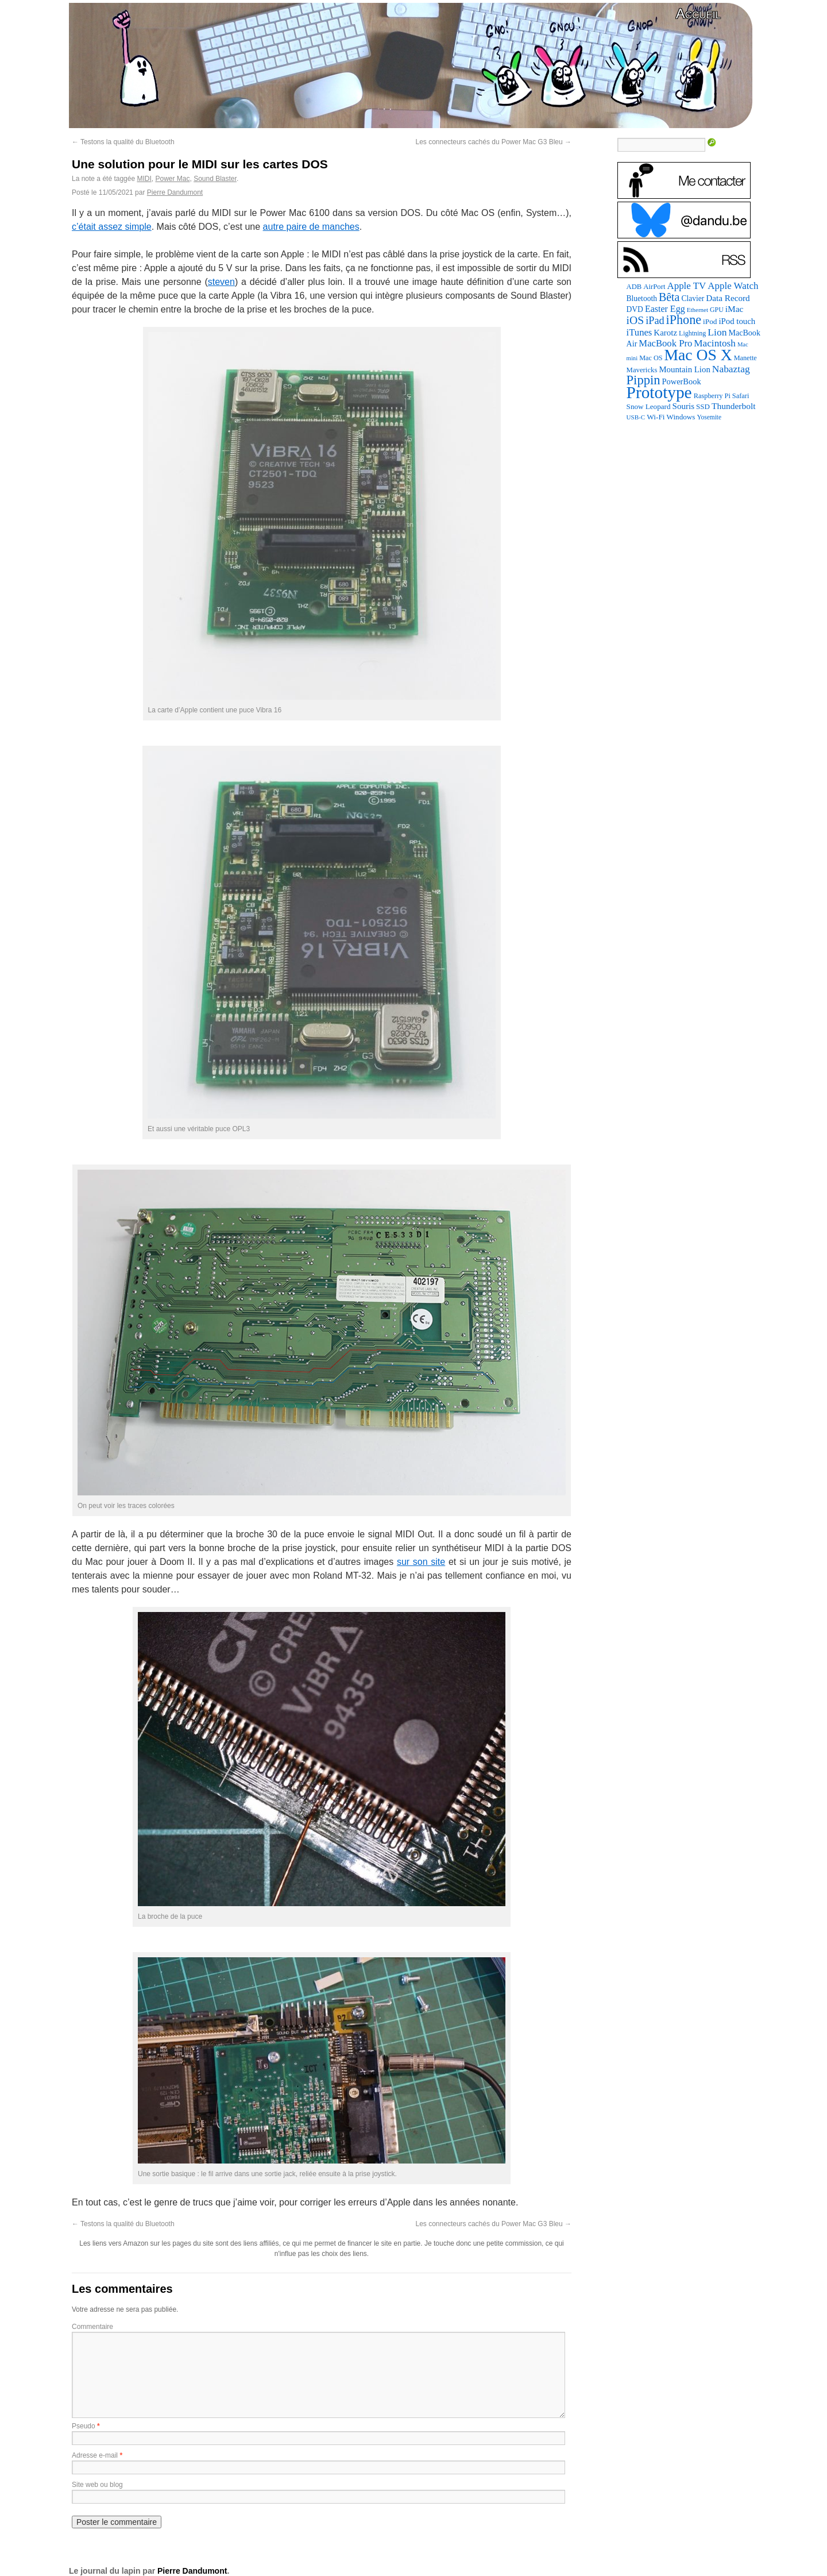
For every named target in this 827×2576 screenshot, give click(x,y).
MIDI (144, 179)
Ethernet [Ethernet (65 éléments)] (697, 309)
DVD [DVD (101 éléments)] (635, 309)
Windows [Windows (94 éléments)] (681, 416)
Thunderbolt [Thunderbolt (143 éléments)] (734, 406)
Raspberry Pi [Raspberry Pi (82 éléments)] (712, 396)
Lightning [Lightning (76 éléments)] (692, 333)
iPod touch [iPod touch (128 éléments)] (736, 321)
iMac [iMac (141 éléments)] (734, 309)
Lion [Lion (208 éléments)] (717, 332)
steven (221, 282)
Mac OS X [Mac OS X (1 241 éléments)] (698, 355)
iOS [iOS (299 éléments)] (635, 320)
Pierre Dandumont (175, 192)
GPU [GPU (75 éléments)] (717, 310)
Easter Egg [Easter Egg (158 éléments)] (665, 309)
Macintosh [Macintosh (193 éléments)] (715, 343)
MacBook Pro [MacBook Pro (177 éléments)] (665, 343)
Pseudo (83, 2426)
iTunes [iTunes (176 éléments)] (639, 332)
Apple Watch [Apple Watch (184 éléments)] (733, 285)
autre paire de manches (311, 227)
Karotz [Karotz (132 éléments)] (665, 332)
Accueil (698, 13)
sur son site (421, 1562)
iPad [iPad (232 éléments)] (655, 320)
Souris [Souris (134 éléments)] (684, 406)
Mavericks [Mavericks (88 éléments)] (642, 370)
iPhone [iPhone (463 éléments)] (684, 320)
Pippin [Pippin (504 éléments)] (643, 380)
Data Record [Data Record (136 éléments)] (727, 298)
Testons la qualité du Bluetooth (123, 142)
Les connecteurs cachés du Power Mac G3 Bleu (493, 142)
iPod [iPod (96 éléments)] (710, 321)
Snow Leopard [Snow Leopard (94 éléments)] (649, 406)
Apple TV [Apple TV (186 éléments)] (686, 285)
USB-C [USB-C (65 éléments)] (636, 417)
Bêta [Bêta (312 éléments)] (669, 297)
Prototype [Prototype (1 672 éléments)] (659, 392)
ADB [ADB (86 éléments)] (634, 287)
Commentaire (92, 2327)
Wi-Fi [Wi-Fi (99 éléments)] (655, 416)
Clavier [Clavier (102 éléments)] (692, 298)
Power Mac (172, 179)
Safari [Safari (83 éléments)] (740, 396)
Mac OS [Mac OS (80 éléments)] (650, 358)
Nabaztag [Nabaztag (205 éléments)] (731, 369)
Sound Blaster (215, 179)
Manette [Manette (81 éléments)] (745, 358)
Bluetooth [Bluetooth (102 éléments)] (642, 298)
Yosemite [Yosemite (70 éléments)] (709, 417)
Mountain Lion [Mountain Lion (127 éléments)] (684, 369)
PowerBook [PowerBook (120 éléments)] (681, 381)
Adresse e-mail (95, 2455)
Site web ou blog (97, 2485)
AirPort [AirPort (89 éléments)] (654, 287)
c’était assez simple (112, 227)
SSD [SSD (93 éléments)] (703, 406)
